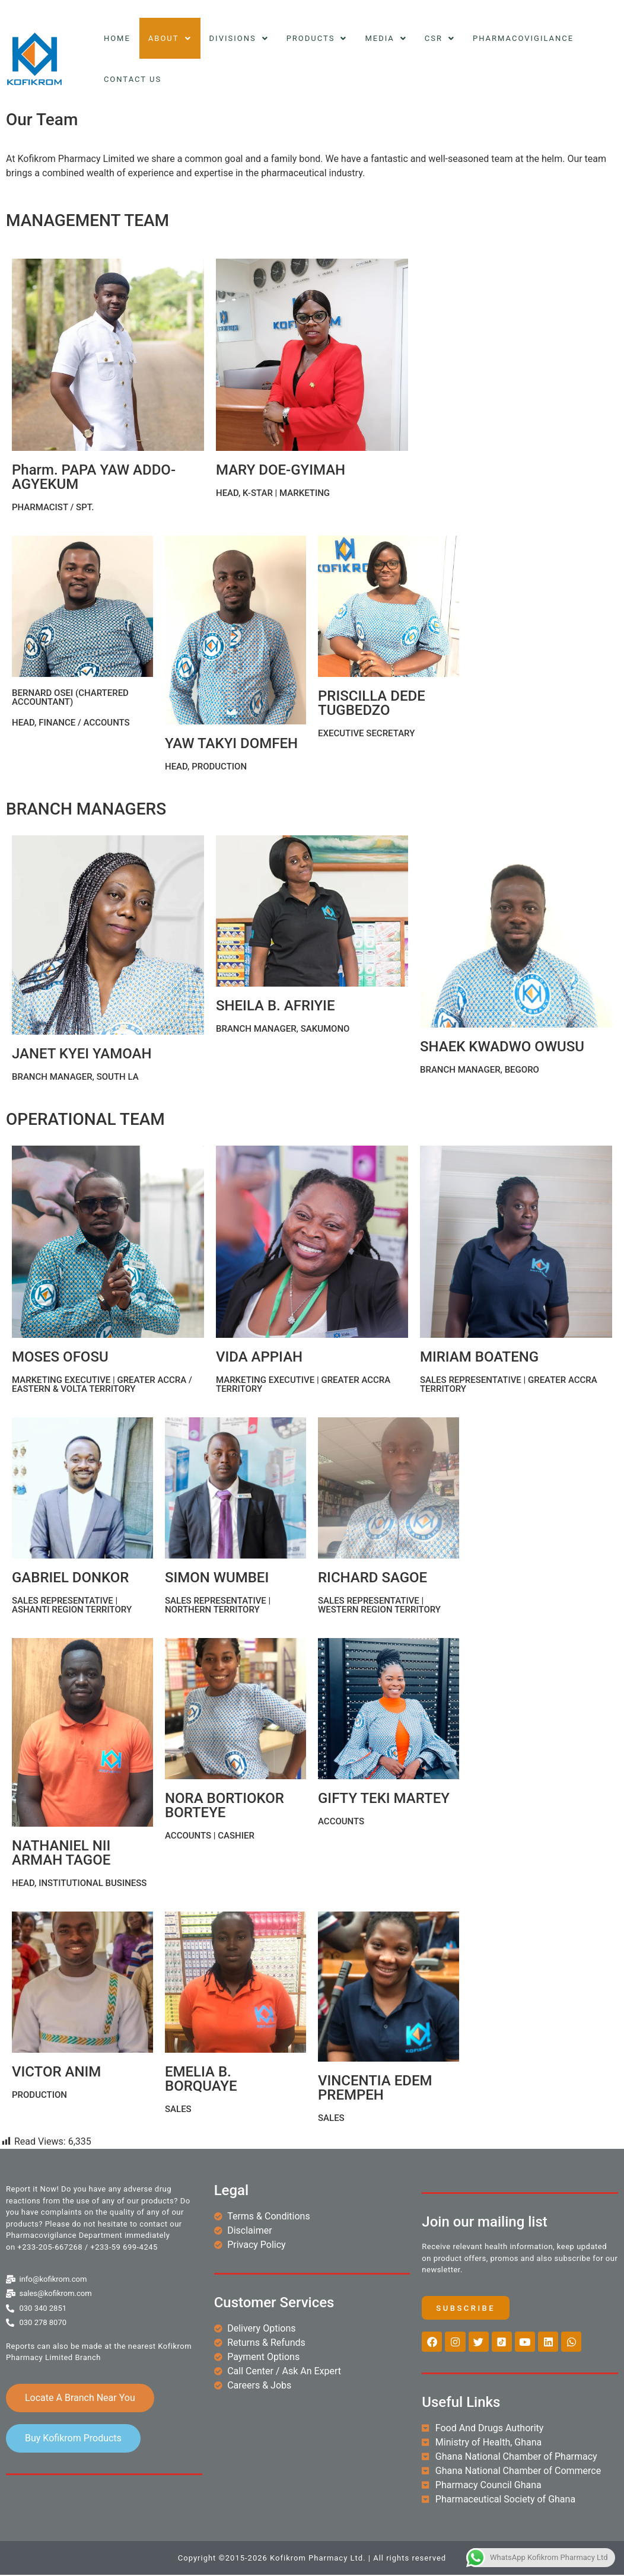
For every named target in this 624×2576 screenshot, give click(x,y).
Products (317, 38)
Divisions (239, 38)
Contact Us (132, 79)
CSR (440, 38)
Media (385, 38)
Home (117, 38)
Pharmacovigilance (523, 38)
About (170, 38)
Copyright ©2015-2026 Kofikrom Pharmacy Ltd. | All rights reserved (312, 2559)
